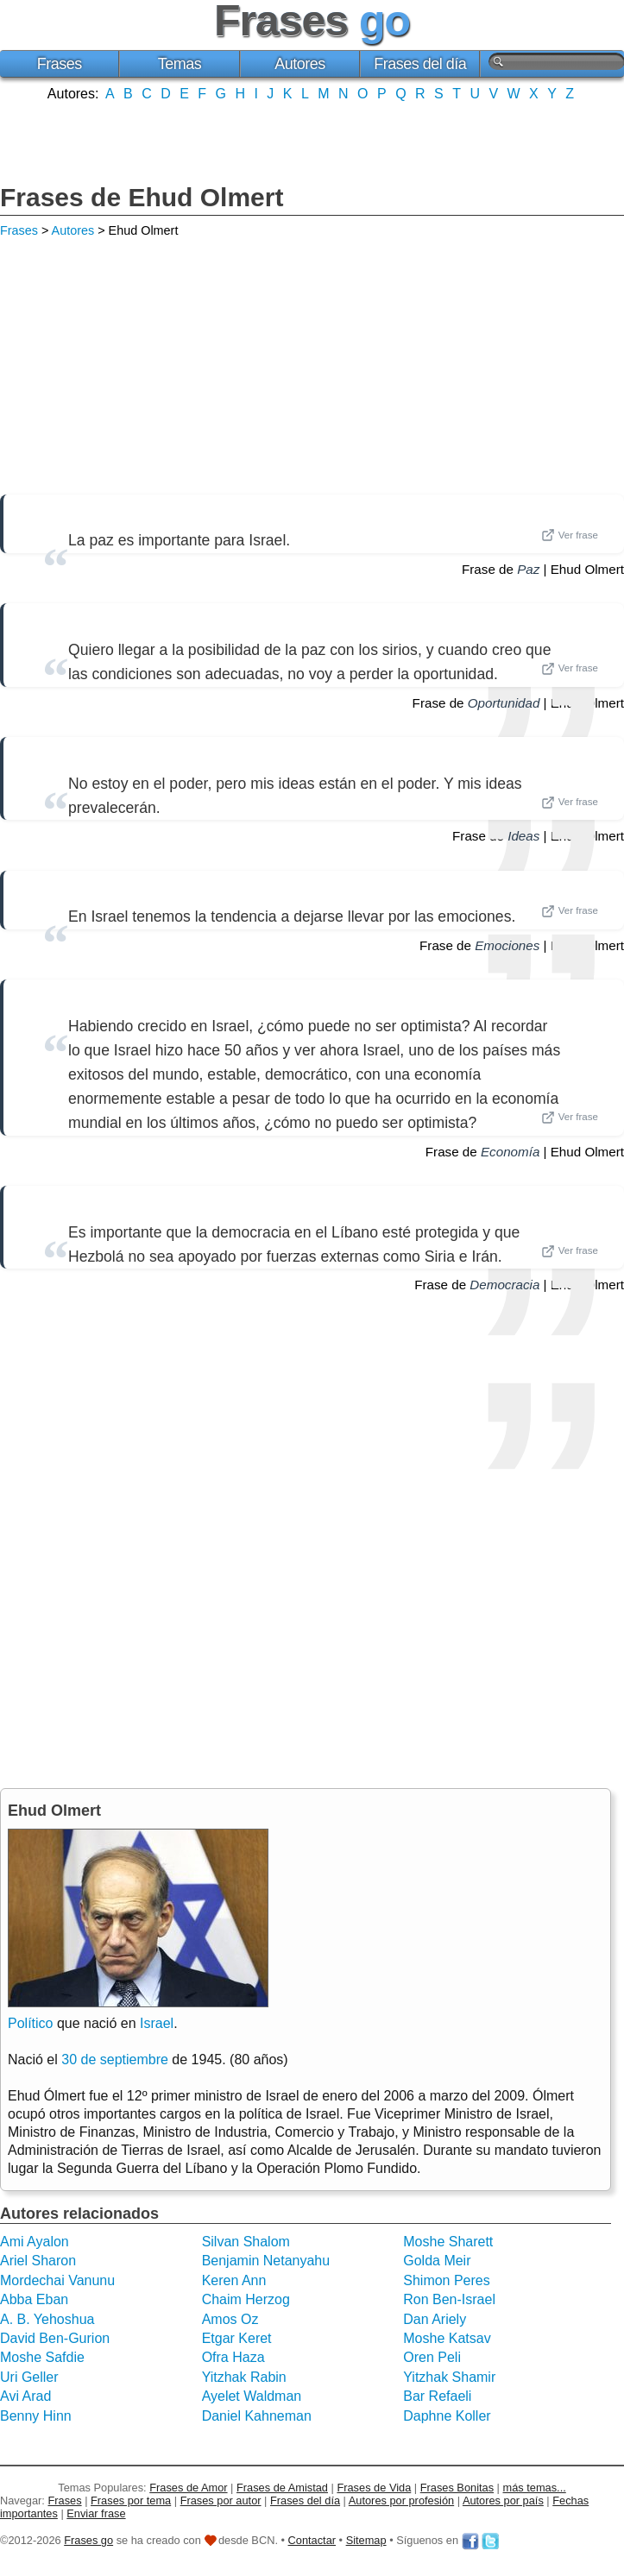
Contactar (312, 2540)
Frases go (88, 2540)
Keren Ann (234, 2280)
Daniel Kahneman (257, 2416)
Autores (299, 63)
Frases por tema (131, 2500)
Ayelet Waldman (252, 2396)
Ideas (523, 835)
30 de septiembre (114, 2059)
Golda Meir (436, 2260)
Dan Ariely (434, 2319)
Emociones (507, 945)
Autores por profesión (401, 2500)
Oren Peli (432, 2357)
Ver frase (569, 535)
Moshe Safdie (42, 2357)
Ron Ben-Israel (449, 2299)
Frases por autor (221, 2500)
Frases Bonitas (457, 2487)
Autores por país (503, 2500)
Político (30, 2023)
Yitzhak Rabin (244, 2377)
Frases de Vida (374, 2487)
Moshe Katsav (446, 2338)
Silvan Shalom (246, 2241)
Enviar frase (95, 2513)
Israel (156, 2023)
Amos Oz (230, 2319)
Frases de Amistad (282, 2487)
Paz (528, 569)
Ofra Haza (233, 2357)
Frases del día (420, 63)
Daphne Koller (446, 2416)
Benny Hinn (36, 2416)
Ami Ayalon (34, 2241)
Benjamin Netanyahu (266, 2260)
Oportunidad (504, 703)
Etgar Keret (237, 2338)
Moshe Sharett (448, 2241)
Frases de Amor (188, 2487)
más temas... (534, 2487)
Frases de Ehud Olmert (141, 197)
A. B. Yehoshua (47, 2319)
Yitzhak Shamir (449, 2377)
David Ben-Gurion (55, 2338)
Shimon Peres (446, 2280)
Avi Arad (25, 2396)
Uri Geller (29, 2377)
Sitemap (366, 2540)
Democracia (504, 1284)
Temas (180, 63)
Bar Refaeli (437, 2396)
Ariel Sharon (38, 2260)
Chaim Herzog (246, 2299)
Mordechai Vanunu (57, 2280)
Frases (59, 63)
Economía (510, 1151)
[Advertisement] (312, 141)
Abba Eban (34, 2299)
